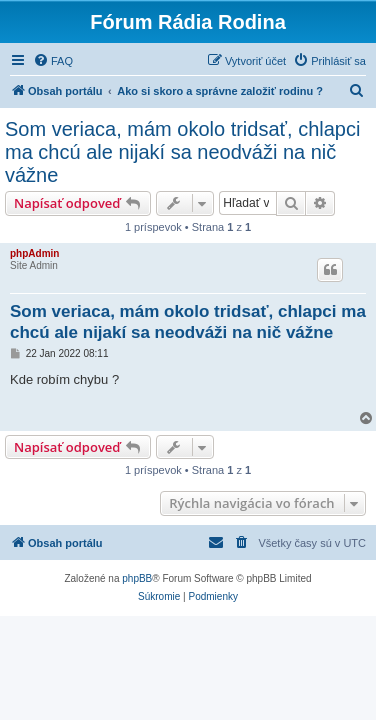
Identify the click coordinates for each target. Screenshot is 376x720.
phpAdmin (34, 253)
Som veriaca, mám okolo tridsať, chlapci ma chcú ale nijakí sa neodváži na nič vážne (182, 152)
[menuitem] (53, 61)
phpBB (137, 578)
